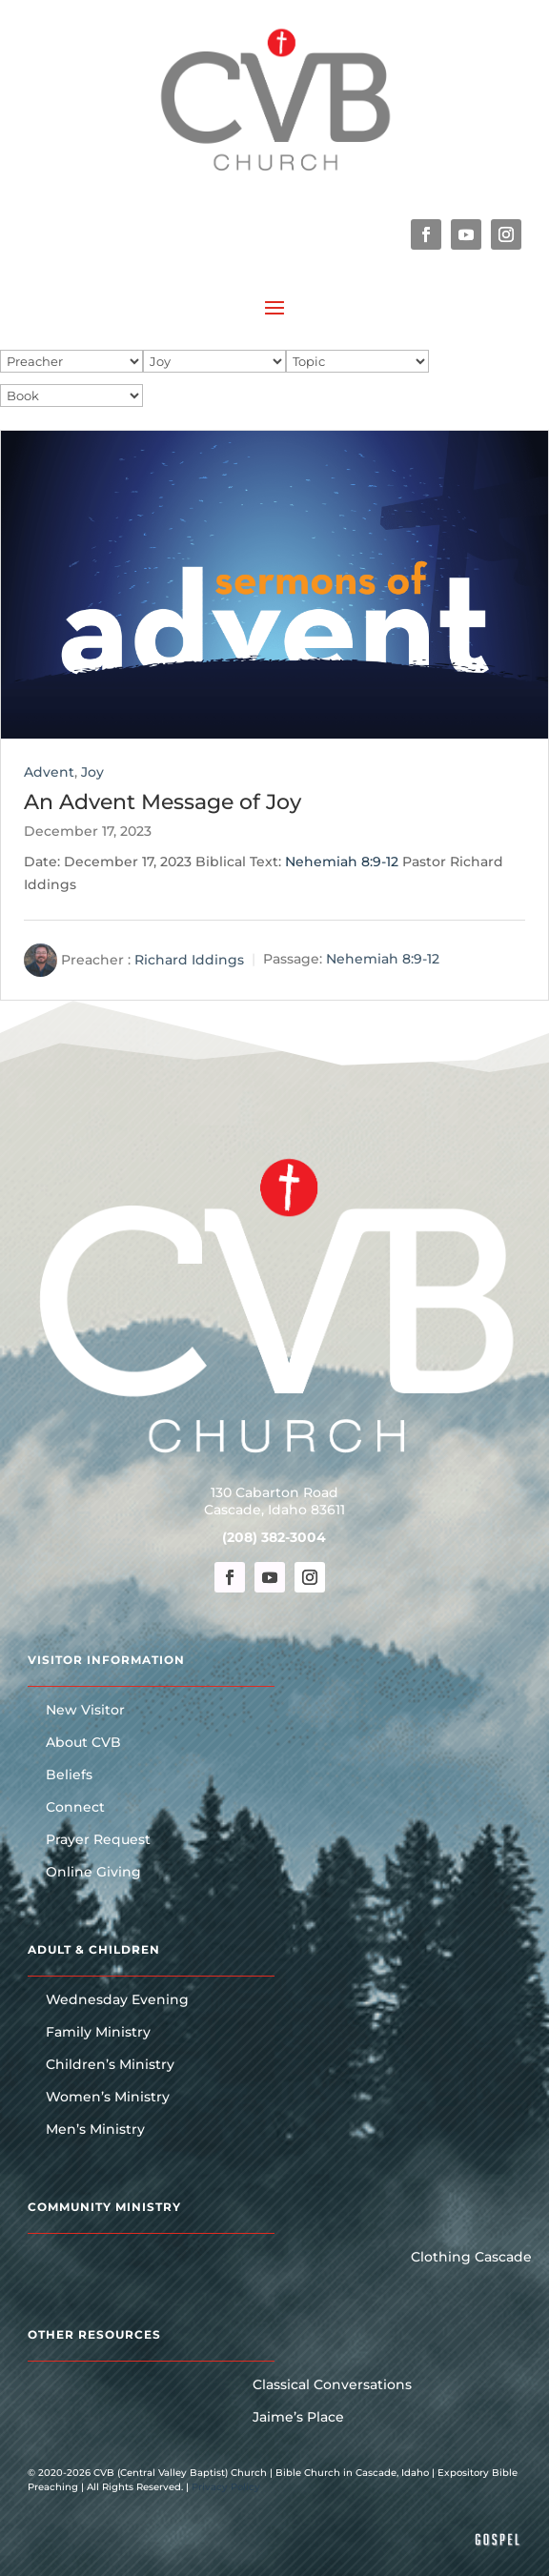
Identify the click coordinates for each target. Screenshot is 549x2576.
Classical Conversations (332, 2385)
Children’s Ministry (110, 2065)
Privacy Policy (226, 2487)
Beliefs (69, 1775)
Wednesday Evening (117, 2000)
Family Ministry (98, 2032)
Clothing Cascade (471, 2257)
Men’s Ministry (95, 2130)
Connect (75, 1807)
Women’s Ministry (108, 2097)
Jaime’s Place (298, 2417)
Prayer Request (98, 1840)
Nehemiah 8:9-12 (341, 861)
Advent (49, 772)
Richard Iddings (189, 958)
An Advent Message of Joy (162, 802)
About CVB (83, 1743)
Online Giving (93, 1872)
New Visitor (85, 1710)
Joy (92, 772)
